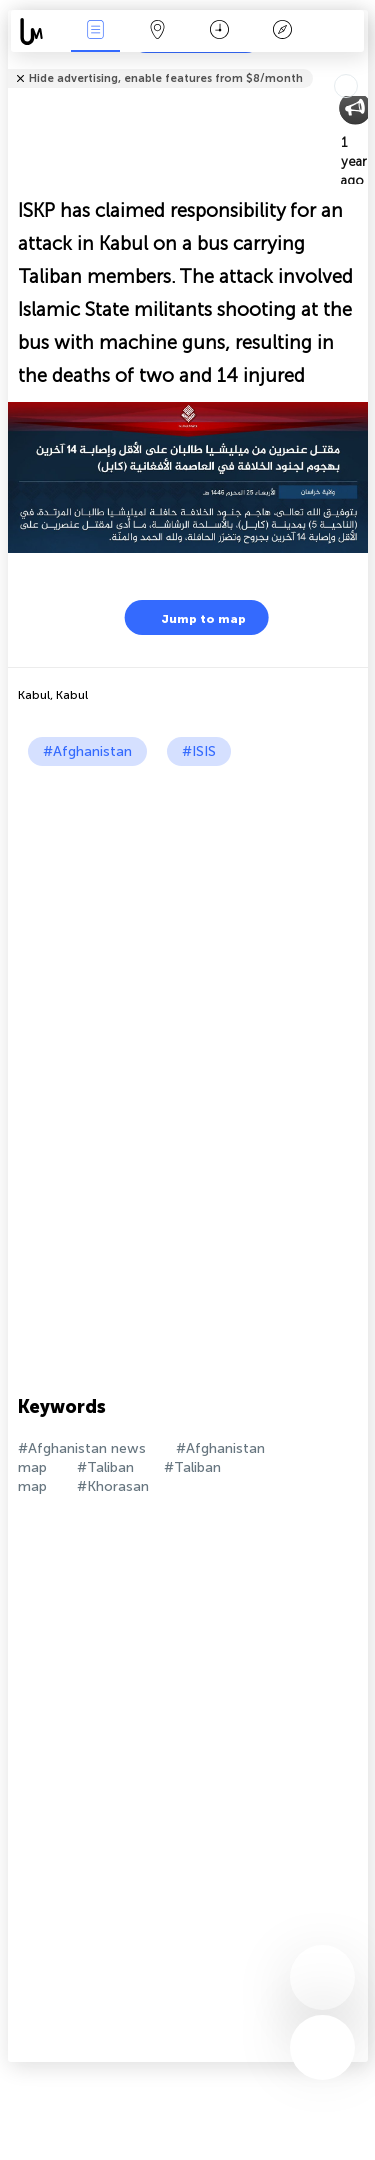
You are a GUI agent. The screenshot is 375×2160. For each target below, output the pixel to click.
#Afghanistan (87, 751)
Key (282, 31)
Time (219, 31)
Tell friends (359, 65)
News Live (95, 31)
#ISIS (199, 751)
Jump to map (191, 617)
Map (158, 31)
